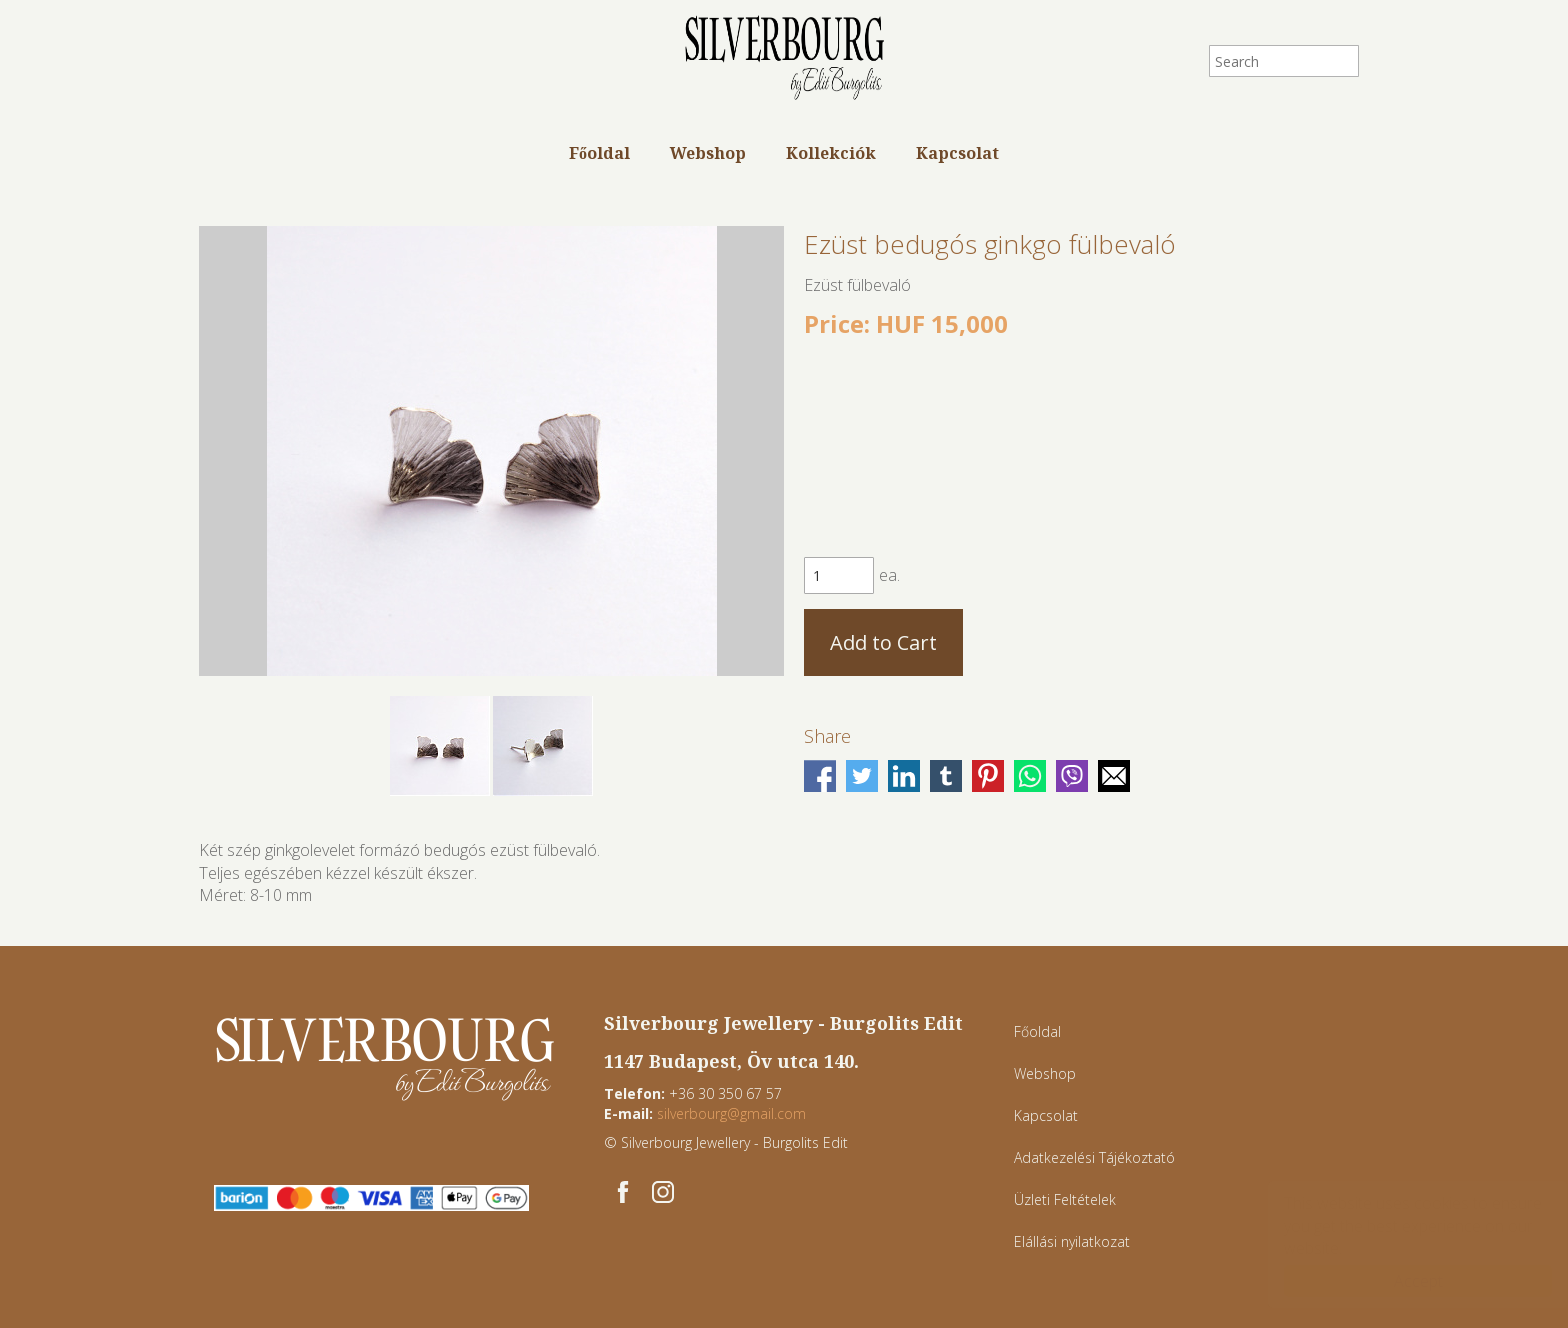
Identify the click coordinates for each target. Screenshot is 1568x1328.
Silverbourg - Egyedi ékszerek (784, 60)
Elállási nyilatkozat (1072, 1241)
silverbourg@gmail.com (731, 1113)
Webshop (708, 153)
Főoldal (599, 153)
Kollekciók (831, 153)
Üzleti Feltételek (1065, 1199)
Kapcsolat (957, 153)
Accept (1398, 1281)
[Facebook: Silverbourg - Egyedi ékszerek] (623, 1192)
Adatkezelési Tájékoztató (1094, 1157)
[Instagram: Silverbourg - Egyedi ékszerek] (663, 1192)
